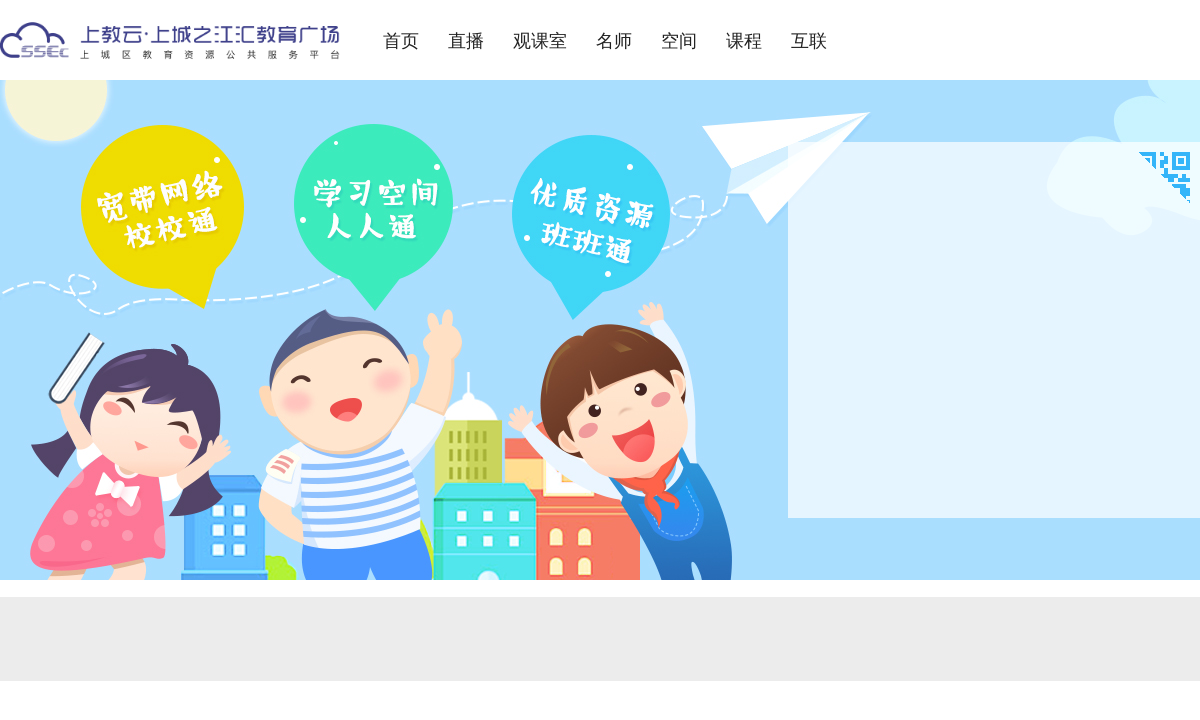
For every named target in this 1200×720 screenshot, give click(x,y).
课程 (744, 41)
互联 (809, 41)
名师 (614, 41)
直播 (466, 41)
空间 (679, 41)
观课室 (540, 41)
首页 (401, 41)
